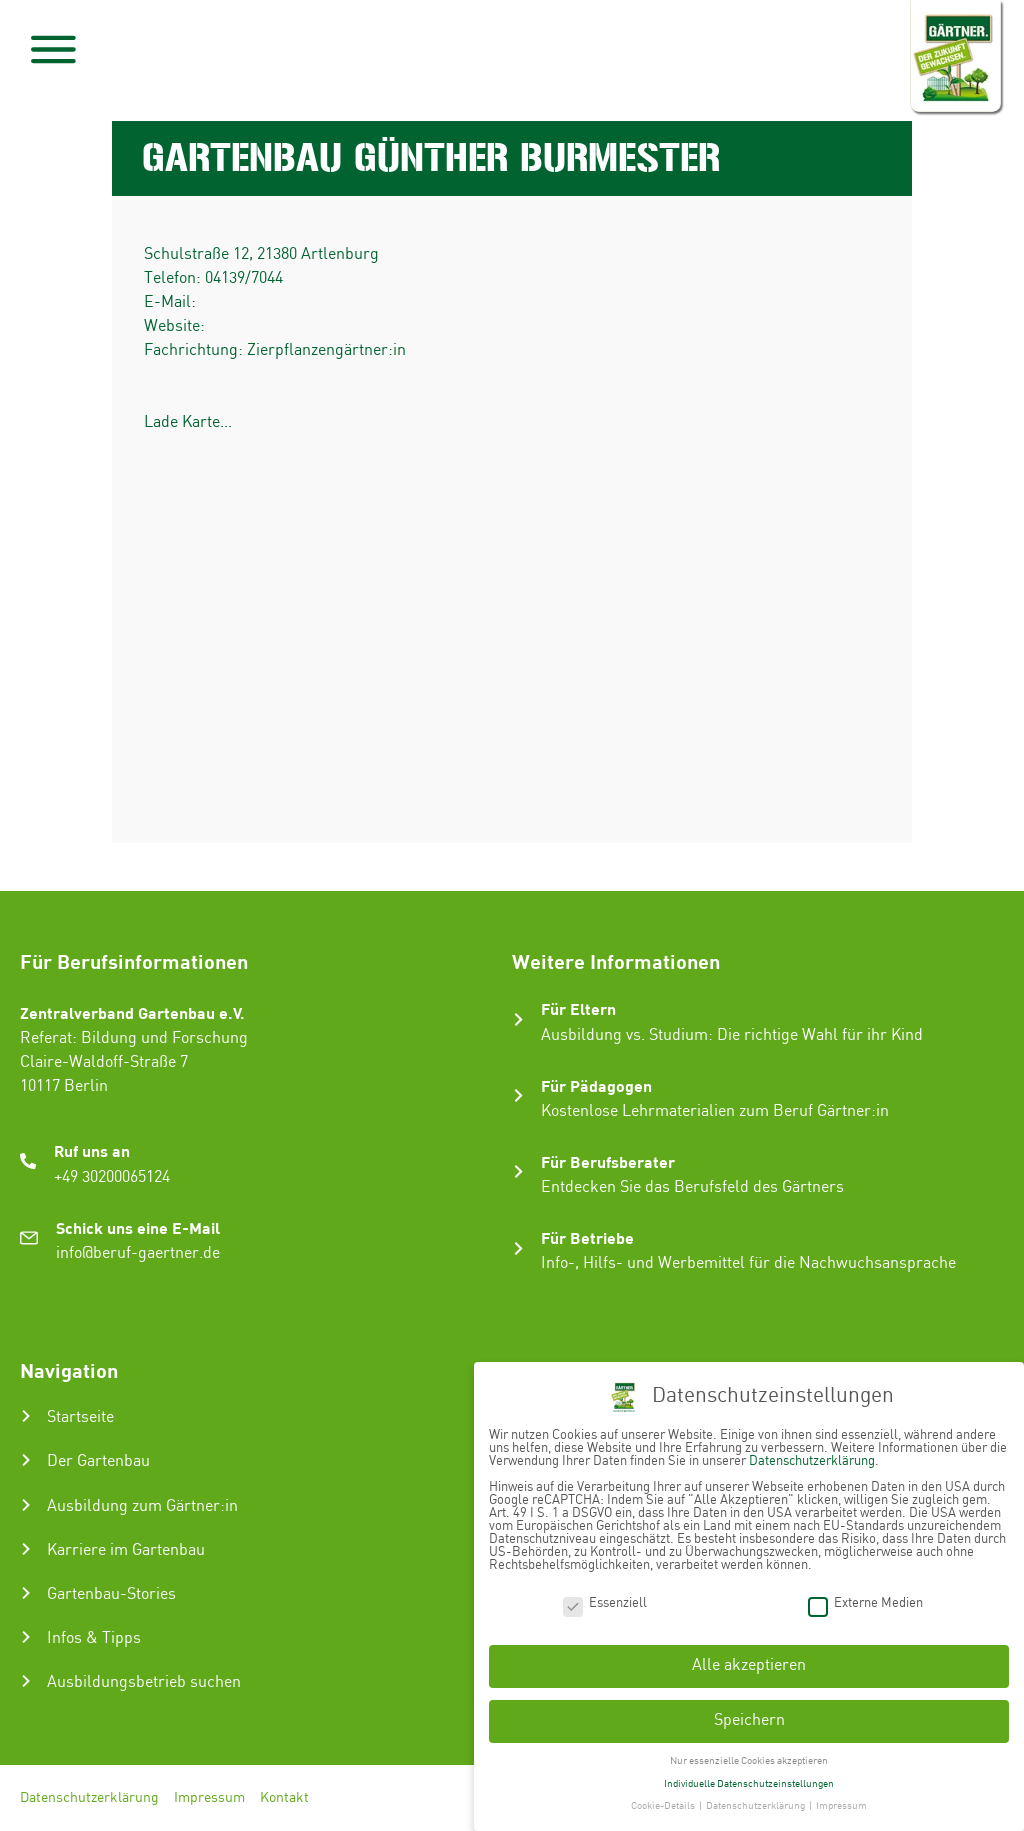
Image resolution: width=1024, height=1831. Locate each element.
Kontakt (284, 1798)
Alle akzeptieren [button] (749, 1665)
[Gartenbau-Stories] (26, 1593)
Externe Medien (865, 1603)
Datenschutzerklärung (89, 1798)
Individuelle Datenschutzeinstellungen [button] (749, 1784)
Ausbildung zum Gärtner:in (142, 1506)
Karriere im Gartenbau (126, 1550)
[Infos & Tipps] (26, 1637)
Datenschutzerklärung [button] (756, 1806)
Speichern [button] (749, 1720)
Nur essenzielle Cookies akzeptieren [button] (749, 1761)
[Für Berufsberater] (518, 1171)
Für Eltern (578, 1008)
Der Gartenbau (98, 1461)
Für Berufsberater (608, 1161)
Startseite (80, 1417)
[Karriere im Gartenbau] (26, 1549)
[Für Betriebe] (518, 1248)
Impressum (209, 1798)
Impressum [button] (841, 1806)
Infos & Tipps (94, 1638)
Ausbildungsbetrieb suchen (144, 1682)
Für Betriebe (587, 1237)
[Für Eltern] (518, 1019)
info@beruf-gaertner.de (138, 1253)
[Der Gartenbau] (26, 1460)
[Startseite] (26, 1416)
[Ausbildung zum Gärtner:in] (26, 1505)
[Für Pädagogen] (518, 1095)
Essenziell (605, 1603)
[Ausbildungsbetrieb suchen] (26, 1681)
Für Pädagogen (596, 1085)
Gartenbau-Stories (111, 1594)
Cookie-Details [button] (664, 1806)
